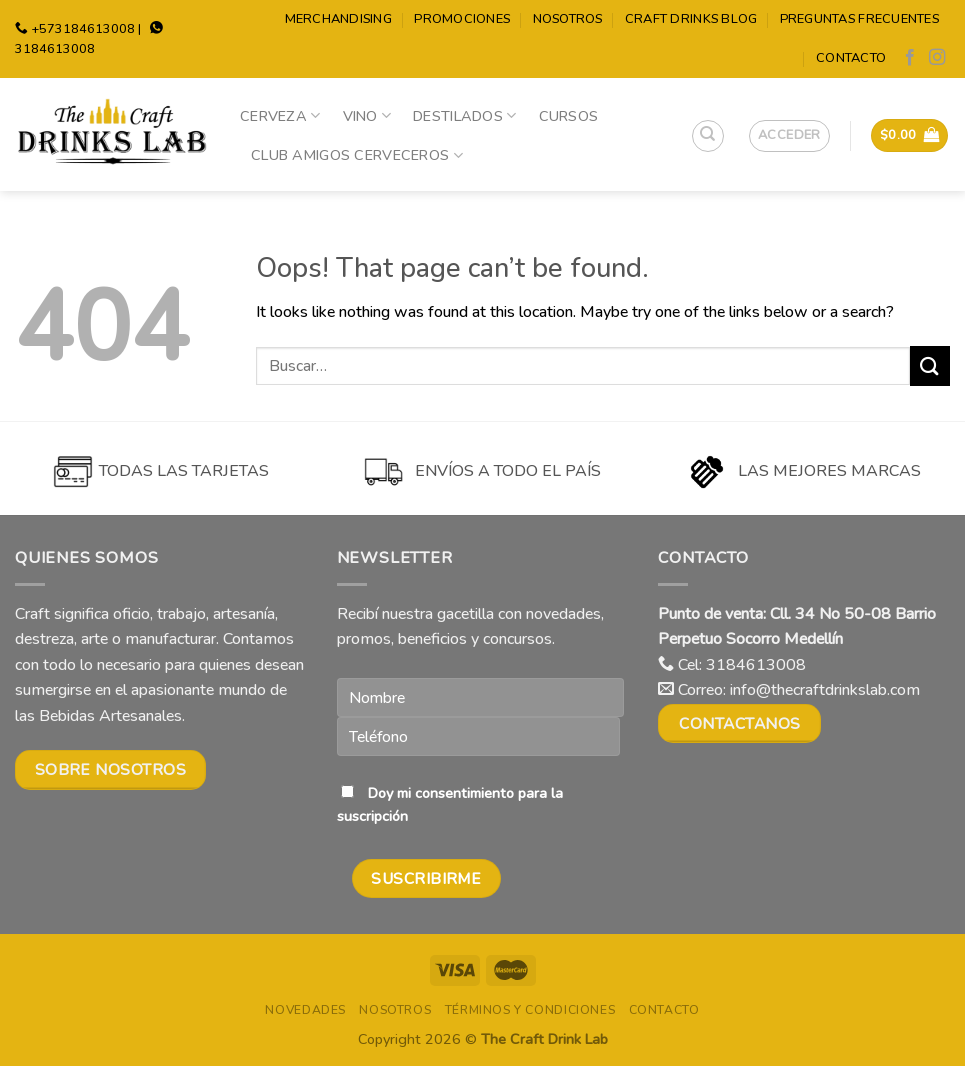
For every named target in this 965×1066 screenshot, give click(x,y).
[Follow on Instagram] (937, 58)
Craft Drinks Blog (691, 19)
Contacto (851, 58)
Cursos (569, 116)
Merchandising (338, 19)
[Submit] (930, 365)
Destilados (464, 116)
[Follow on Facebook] (910, 58)
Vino (367, 116)
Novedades (305, 1010)
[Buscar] (708, 136)
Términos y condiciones (530, 1010)
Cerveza (280, 116)
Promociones (462, 19)
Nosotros (568, 19)
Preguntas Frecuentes (859, 19)
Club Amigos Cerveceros (357, 155)
